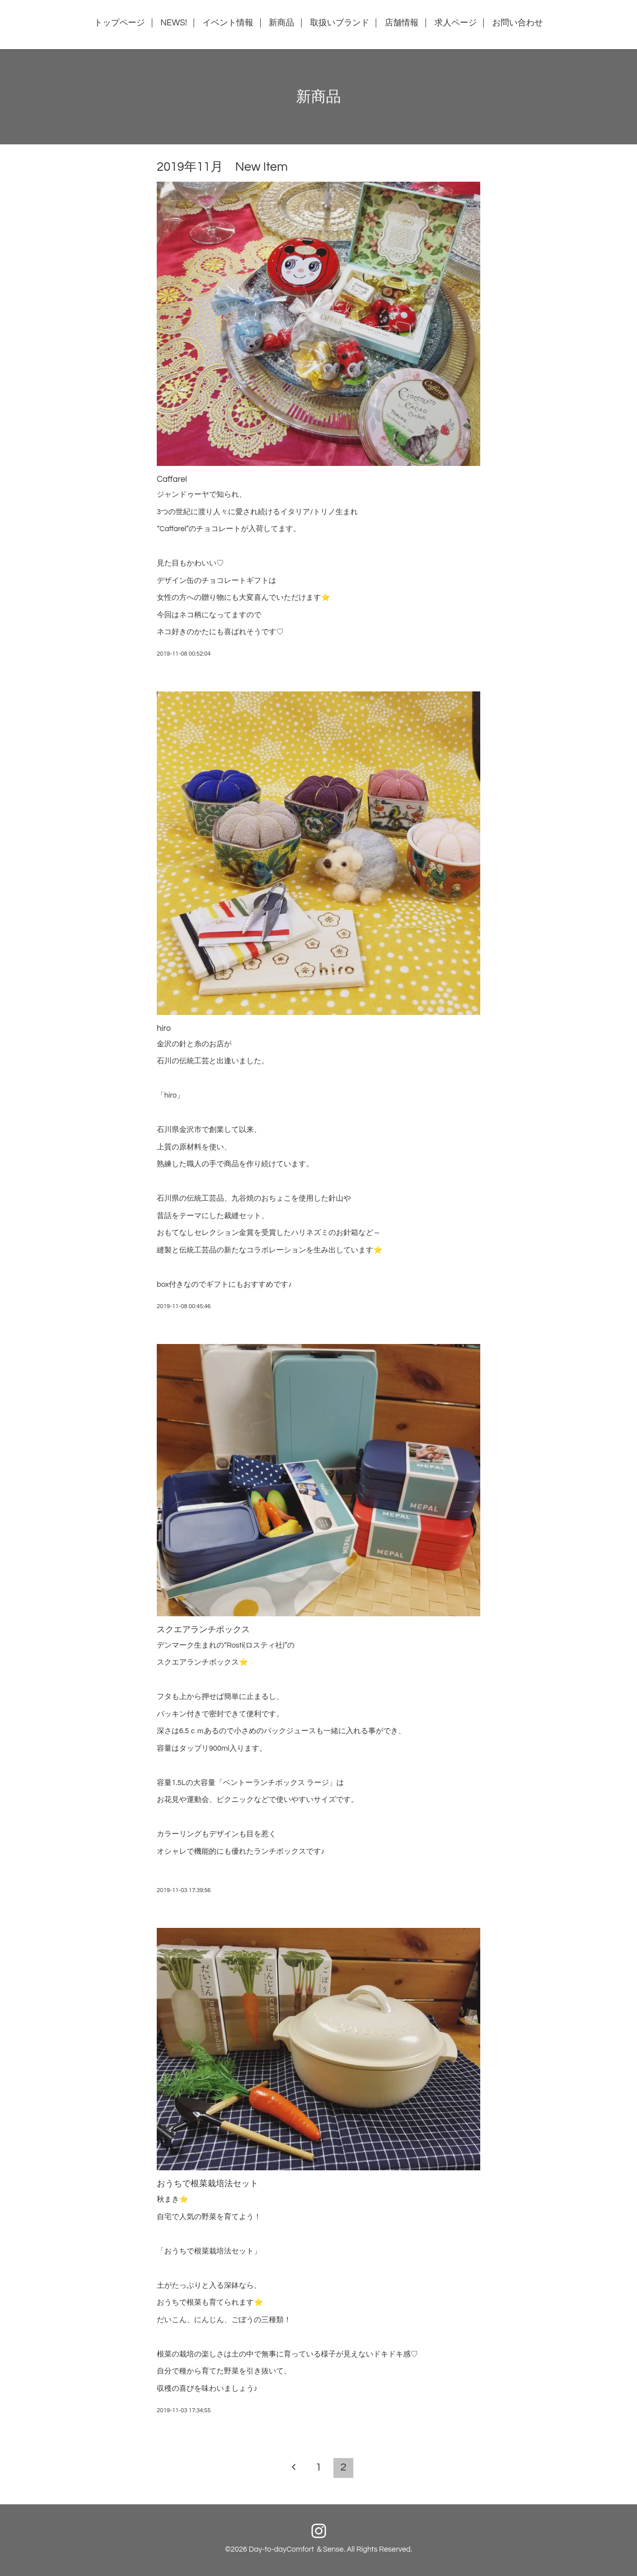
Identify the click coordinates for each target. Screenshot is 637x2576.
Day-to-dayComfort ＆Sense (296, 2549)
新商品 (281, 22)
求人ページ (455, 22)
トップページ (119, 22)
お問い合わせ (517, 22)
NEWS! (173, 22)
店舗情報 (402, 22)
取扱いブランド (339, 22)
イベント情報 (228, 22)
